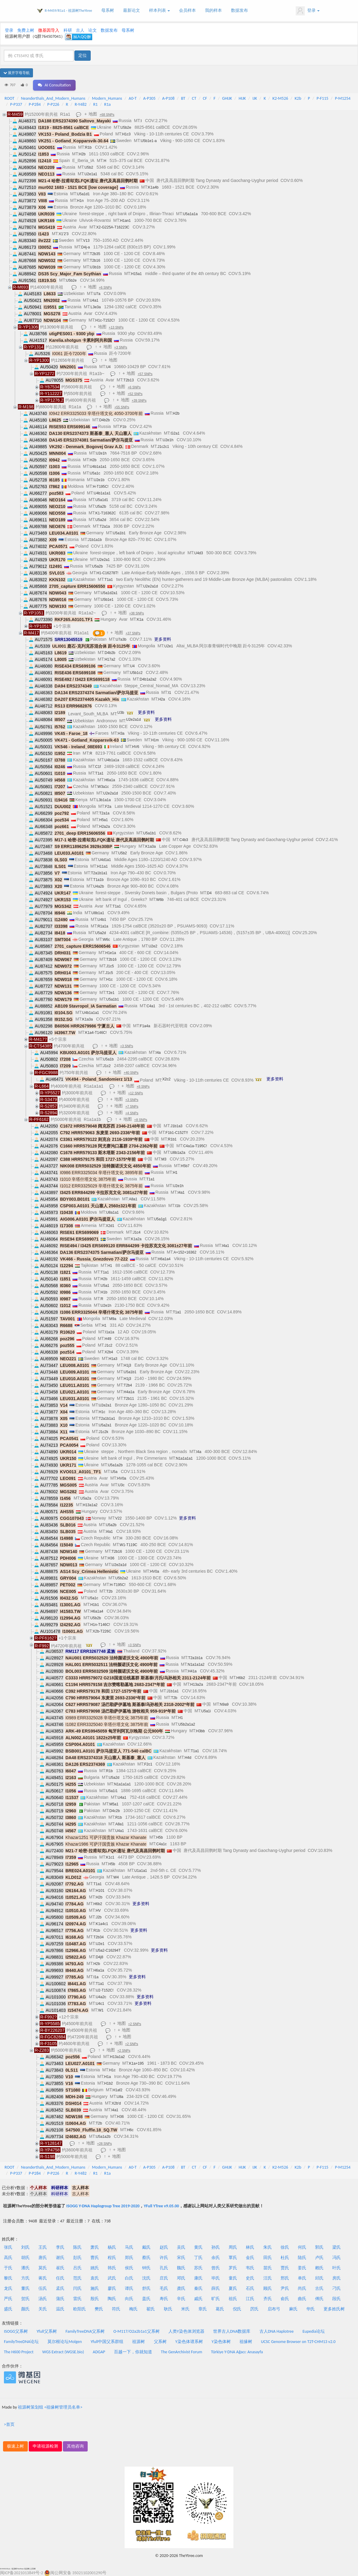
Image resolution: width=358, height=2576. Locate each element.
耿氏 (168, 2309)
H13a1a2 (90, 1505)
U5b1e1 (107, 599)
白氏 (129, 2278)
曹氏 (94, 2257)
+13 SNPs (116, 327)
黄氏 (198, 2247)
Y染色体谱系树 (189, 2341)
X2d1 (110, 1226)
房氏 (336, 2278)
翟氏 (150, 2309)
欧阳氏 (79, 2309)
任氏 (60, 2278)
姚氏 (94, 2267)
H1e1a (110, 953)
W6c (106, 939)
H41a (192, 1671)
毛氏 (164, 2288)
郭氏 (319, 2247)
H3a (121, 733)
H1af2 (117, 2090)
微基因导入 (48, 30)
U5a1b (108, 1059)
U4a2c (101, 1997)
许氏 (164, 2257)
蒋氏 (42, 2278)
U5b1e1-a (149, 141)
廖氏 (112, 2288)
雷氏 (77, 2298)
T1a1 (109, 580)
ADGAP (99, 2351)
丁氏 (198, 2257)
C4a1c (161, 1844)
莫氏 (42, 2267)
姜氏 (302, 2267)
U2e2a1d (150, 586)
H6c (130, 2130)
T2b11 (129, 1398)
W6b (160, 900)
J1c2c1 (163, 447)
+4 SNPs (131, 1113)
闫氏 (77, 2288)
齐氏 (267, 2298)
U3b (120, 712)
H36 (111, 1558)
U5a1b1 (119, 533)
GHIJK (227, 98)
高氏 (8, 2257)
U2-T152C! (105, 1990)
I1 (169, 693)
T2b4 (128, 1385)
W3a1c (103, 787)
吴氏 (181, 2247)
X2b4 (109, 1352)
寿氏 (164, 2298)
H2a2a (104, 826)
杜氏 (285, 2257)
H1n (80, 201)
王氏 (42, 2247)
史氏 (250, 2278)
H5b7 (185, 1166)
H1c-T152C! (105, 320)
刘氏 (25, 2247)
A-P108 (168, 98)
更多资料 (162, 639)
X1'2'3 (64, 234)
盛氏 (8, 2309)
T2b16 (95, 260)
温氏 (60, 2309)
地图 (93, 114)
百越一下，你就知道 (133, 2351)
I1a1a (109, 1332)
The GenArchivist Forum (181, 2351)
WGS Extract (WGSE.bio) (63, 2351)
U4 (108, 367)
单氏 (302, 2278)
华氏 (310, 2309)
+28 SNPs (104, 2143)
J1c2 (107, 1066)
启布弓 (274, 2309)
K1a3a (150, 846)
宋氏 (181, 2257)
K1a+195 (136, 2063)
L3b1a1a (103, 800)
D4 (209, 893)
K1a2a (136, 1239)
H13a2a (196, 1684)
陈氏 (77, 2247)
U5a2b (100, 506)
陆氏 (302, 2257)
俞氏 (285, 2298)
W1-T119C (128, 1545)
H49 (108, 1339)
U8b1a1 (97, 913)
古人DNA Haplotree (276, 2331)
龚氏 (181, 2288)
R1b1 (172, 1139)
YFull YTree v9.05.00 (161, 2206)
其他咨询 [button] (75, 2446)
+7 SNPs (131, 1106)
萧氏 (94, 2247)
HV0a (121, 1478)
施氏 (94, 2288)
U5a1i (206, 1711)
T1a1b (98, 880)
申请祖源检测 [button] (45, 2446)
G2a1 (175, 433)
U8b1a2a (178, 1152)
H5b (159, 1837)
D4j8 (99, 1957)
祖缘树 (245, 2341)
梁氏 (336, 2247)
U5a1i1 (112, 1791)
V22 (118, 1518)
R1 (95, 104)
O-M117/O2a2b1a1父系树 (136, 2331)
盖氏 (146, 2298)
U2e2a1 (103, 560)
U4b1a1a (111, 760)
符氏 (116, 2309)
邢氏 (285, 2278)
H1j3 (127, 1365)
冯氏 (336, 2257)
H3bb (200, 1731)
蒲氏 (60, 2298)
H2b (82, 154)
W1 (100, 2010)
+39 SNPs (139, 400)
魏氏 (181, 2267)
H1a (107, 2077)
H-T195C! (101, 486)
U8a (120, 2097)
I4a (158, 1052)
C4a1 (151, 1006)
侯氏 (129, 2267)
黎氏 (8, 2278)
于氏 (8, 2267)
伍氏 (42, 2288)
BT (183, 98)
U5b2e (126, 127)
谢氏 (60, 2257)
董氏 (25, 2288)
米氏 (185, 2309)
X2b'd (116, 2103)
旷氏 (215, 2298)
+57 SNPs (145, 374)
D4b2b (104, 420)
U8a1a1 (112, 1212)
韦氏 (250, 2267)
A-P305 (149, 98)
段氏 (336, 2298)
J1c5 (110, 966)
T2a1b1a (195, 1658)
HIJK (242, 98)
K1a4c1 (102, 1924)
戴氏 (146, 2247)
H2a (161, 699)
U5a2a (85, 1498)
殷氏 (94, 2298)
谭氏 (129, 2288)
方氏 (25, 2278)
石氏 (250, 2288)
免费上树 (25, 30)
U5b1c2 (136, 673)
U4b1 (102, 919)
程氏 (112, 2257)
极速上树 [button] (15, 2446)
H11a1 (102, 866)
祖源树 (138, 2341)
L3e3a (96, 307)
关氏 (42, 2309)
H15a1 (136, 274)
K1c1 (110, 1857)
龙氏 (8, 2288)
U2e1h (168, 440)
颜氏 (25, 2309)
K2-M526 (280, 98)
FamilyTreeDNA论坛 (21, 2341)
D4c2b (114, 1811)
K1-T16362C (105, 513)
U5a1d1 (83, 194)
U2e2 (152, 946)
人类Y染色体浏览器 (186, 2331)
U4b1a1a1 (98, 466)
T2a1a (104, 526)
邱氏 (319, 2278)
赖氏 (319, 2267)
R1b (88, 147)
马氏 (129, 2247)
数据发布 (239, 10)
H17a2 (110, 659)
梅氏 (133, 2309)
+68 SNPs (106, 114)
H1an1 (125, 220)
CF (205, 98)
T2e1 (110, 993)
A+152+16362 (185, 1252)
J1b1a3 (176, 1126)
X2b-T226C (102, 1631)
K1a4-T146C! (95, 1033)
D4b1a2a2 (148, 679)
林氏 (250, 2247)
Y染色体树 (221, 2341)
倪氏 (237, 2309)
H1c (109, 979)
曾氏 (215, 2267)
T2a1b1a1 (99, 873)
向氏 (129, 2298)
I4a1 (180, 1192)
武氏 (112, 2278)
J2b (99, 1917)
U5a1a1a (190, 214)
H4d (188, 1758)
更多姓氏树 (334, 2309)
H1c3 (126, 134)
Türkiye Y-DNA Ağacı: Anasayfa (237, 2351)
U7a (97, 294)
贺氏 (25, 2298)
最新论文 (131, 10)
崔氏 (60, 2267)
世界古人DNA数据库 (232, 2331)
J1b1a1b (95, 540)
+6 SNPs (105, 287)
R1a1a (103, 926)
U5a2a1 (105, 1425)
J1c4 (136, 1232)
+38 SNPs (136, 613)
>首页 (9, 2424)
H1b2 (108, 2083)
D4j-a (85, 247)
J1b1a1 (173, 1691)
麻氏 (293, 2309)
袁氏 (94, 2278)
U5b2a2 (121, 1578)
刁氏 (336, 2288)
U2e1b (99, 480)
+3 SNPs (120, 347)
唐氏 (42, 2257)
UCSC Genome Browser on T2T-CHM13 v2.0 (298, 2341)
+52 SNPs (135, 394)
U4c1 (100, 2004)
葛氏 (220, 2309)
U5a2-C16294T (108, 1950)
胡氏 (25, 2257)
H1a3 (113, 1359)
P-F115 (322, 98)
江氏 (250, 2298)
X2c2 (166, 1079)
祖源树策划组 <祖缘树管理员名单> (50, 2407)
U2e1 (168, 646)
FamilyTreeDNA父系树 (85, 2331)
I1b (177, 1206)
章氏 (202, 2309)
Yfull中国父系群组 (107, 2341)
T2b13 (128, 380)
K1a (140, 619)
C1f (98, 767)
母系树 (107, 10)
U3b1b (95, 267)
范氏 (77, 2278)
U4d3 (198, 553)
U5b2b (95, 1618)
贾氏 (285, 2267)
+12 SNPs (135, 1093)
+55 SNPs (121, 407)
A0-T (133, 98)
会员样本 (187, 10)
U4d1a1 (104, 860)
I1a (96, 1977)
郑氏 (129, 2257)
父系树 (160, 2341)
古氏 (319, 2288)
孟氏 (60, 2288)
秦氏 (198, 2288)
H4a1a (129, 1392)
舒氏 (146, 2288)
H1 (175, 1172)
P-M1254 (342, 98)
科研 (67, 30)
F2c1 (148, 1764)
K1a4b (153, 187)
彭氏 (77, 2257)
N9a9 (224, 1704)
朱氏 (267, 2247)
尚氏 (302, 2288)
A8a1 (133, 1199)
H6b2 (240, 1678)
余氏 (215, 2257)
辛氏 (181, 2298)
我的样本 (213, 10)
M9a (112, 1319)
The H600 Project (19, 2351)
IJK (254, 98)
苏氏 (198, 2267)
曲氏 (302, 2298)
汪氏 (267, 2278)
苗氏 (267, 2267)
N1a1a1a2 (196, 1664)
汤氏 (42, 2298)
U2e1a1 (90, 174)
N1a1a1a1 (184, 1458)
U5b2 (88, 167)
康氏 (198, 2278)
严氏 (8, 2298)
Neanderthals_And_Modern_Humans (53, 98)
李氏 (60, 2247)
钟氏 (146, 2267)
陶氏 (112, 2298)
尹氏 (285, 2288)
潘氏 (25, 2267)
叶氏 (336, 2267)
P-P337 (16, 104)
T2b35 (95, 254)
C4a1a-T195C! (195, 1146)
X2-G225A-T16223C (112, 227)
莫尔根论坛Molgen (64, 2341)
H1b (104, 1292)
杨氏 (112, 2247)
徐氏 (285, 2247)
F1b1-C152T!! (177, 1133)
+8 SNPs (143, 1086)
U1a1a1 (140, 1871)
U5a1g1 (160, 1219)
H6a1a (109, 780)
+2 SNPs (134, 2024)
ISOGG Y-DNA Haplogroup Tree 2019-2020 (102, 2206)
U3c (121, 1485)
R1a (107, 104)
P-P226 (53, 104)
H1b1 (94, 1605)
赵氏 (164, 2247)
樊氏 (99, 2309)
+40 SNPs (131, 1072)
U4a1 (94, 300)
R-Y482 (80, 104)
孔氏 (164, 2267)
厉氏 (254, 2309)
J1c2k (103, 1432)
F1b (123, 427)
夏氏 (233, 2288)
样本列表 (159, 10)
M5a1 (114, 1804)
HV (98, 1910)
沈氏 (146, 2278)
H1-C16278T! (107, 573)
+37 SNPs (132, 633)
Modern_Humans (107, 98)
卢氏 (319, 2257)
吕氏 (77, 2267)
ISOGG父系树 (16, 2331)
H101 (100, 1890)
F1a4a (145, 1026)
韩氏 (112, 2267)
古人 (80, 30)
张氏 (8, 2247)
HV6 (135, 747)
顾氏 (267, 2288)
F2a (108, 806)
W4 (116, 1877)
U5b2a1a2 (186, 1724)
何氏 (302, 2247)
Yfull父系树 (47, 2331)
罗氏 (233, 2267)
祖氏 (233, 2298)
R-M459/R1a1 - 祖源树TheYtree (68, 10)
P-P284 (35, 104)
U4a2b (98, 886)
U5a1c (95, 473)
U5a (114, 1472)
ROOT (9, 98)
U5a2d (100, 520)
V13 (86, 240)
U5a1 (105, 1285)
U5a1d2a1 (109, 593)
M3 (164, 1159)
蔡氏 (146, 2257)
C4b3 (183, 840)
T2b (109, 1591)
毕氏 (215, 2278)
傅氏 (319, 2298)
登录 (308, 10)
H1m (155, 740)
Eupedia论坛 (313, 2331)
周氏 (233, 2247)
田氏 (267, 2257)
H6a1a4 (164, 1259)
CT (194, 98)
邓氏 (181, 2278)
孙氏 (215, 2247)
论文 (92, 30)
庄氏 (164, 2278)
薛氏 (215, 2288)
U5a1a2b (115, 1465)
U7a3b (121, 639)
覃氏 (233, 2257)
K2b (298, 98)
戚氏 (198, 2298)
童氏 (233, 2278)
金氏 (250, 2257)
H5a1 (103, 820)
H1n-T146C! (100, 1625)
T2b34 (98, 1937)
